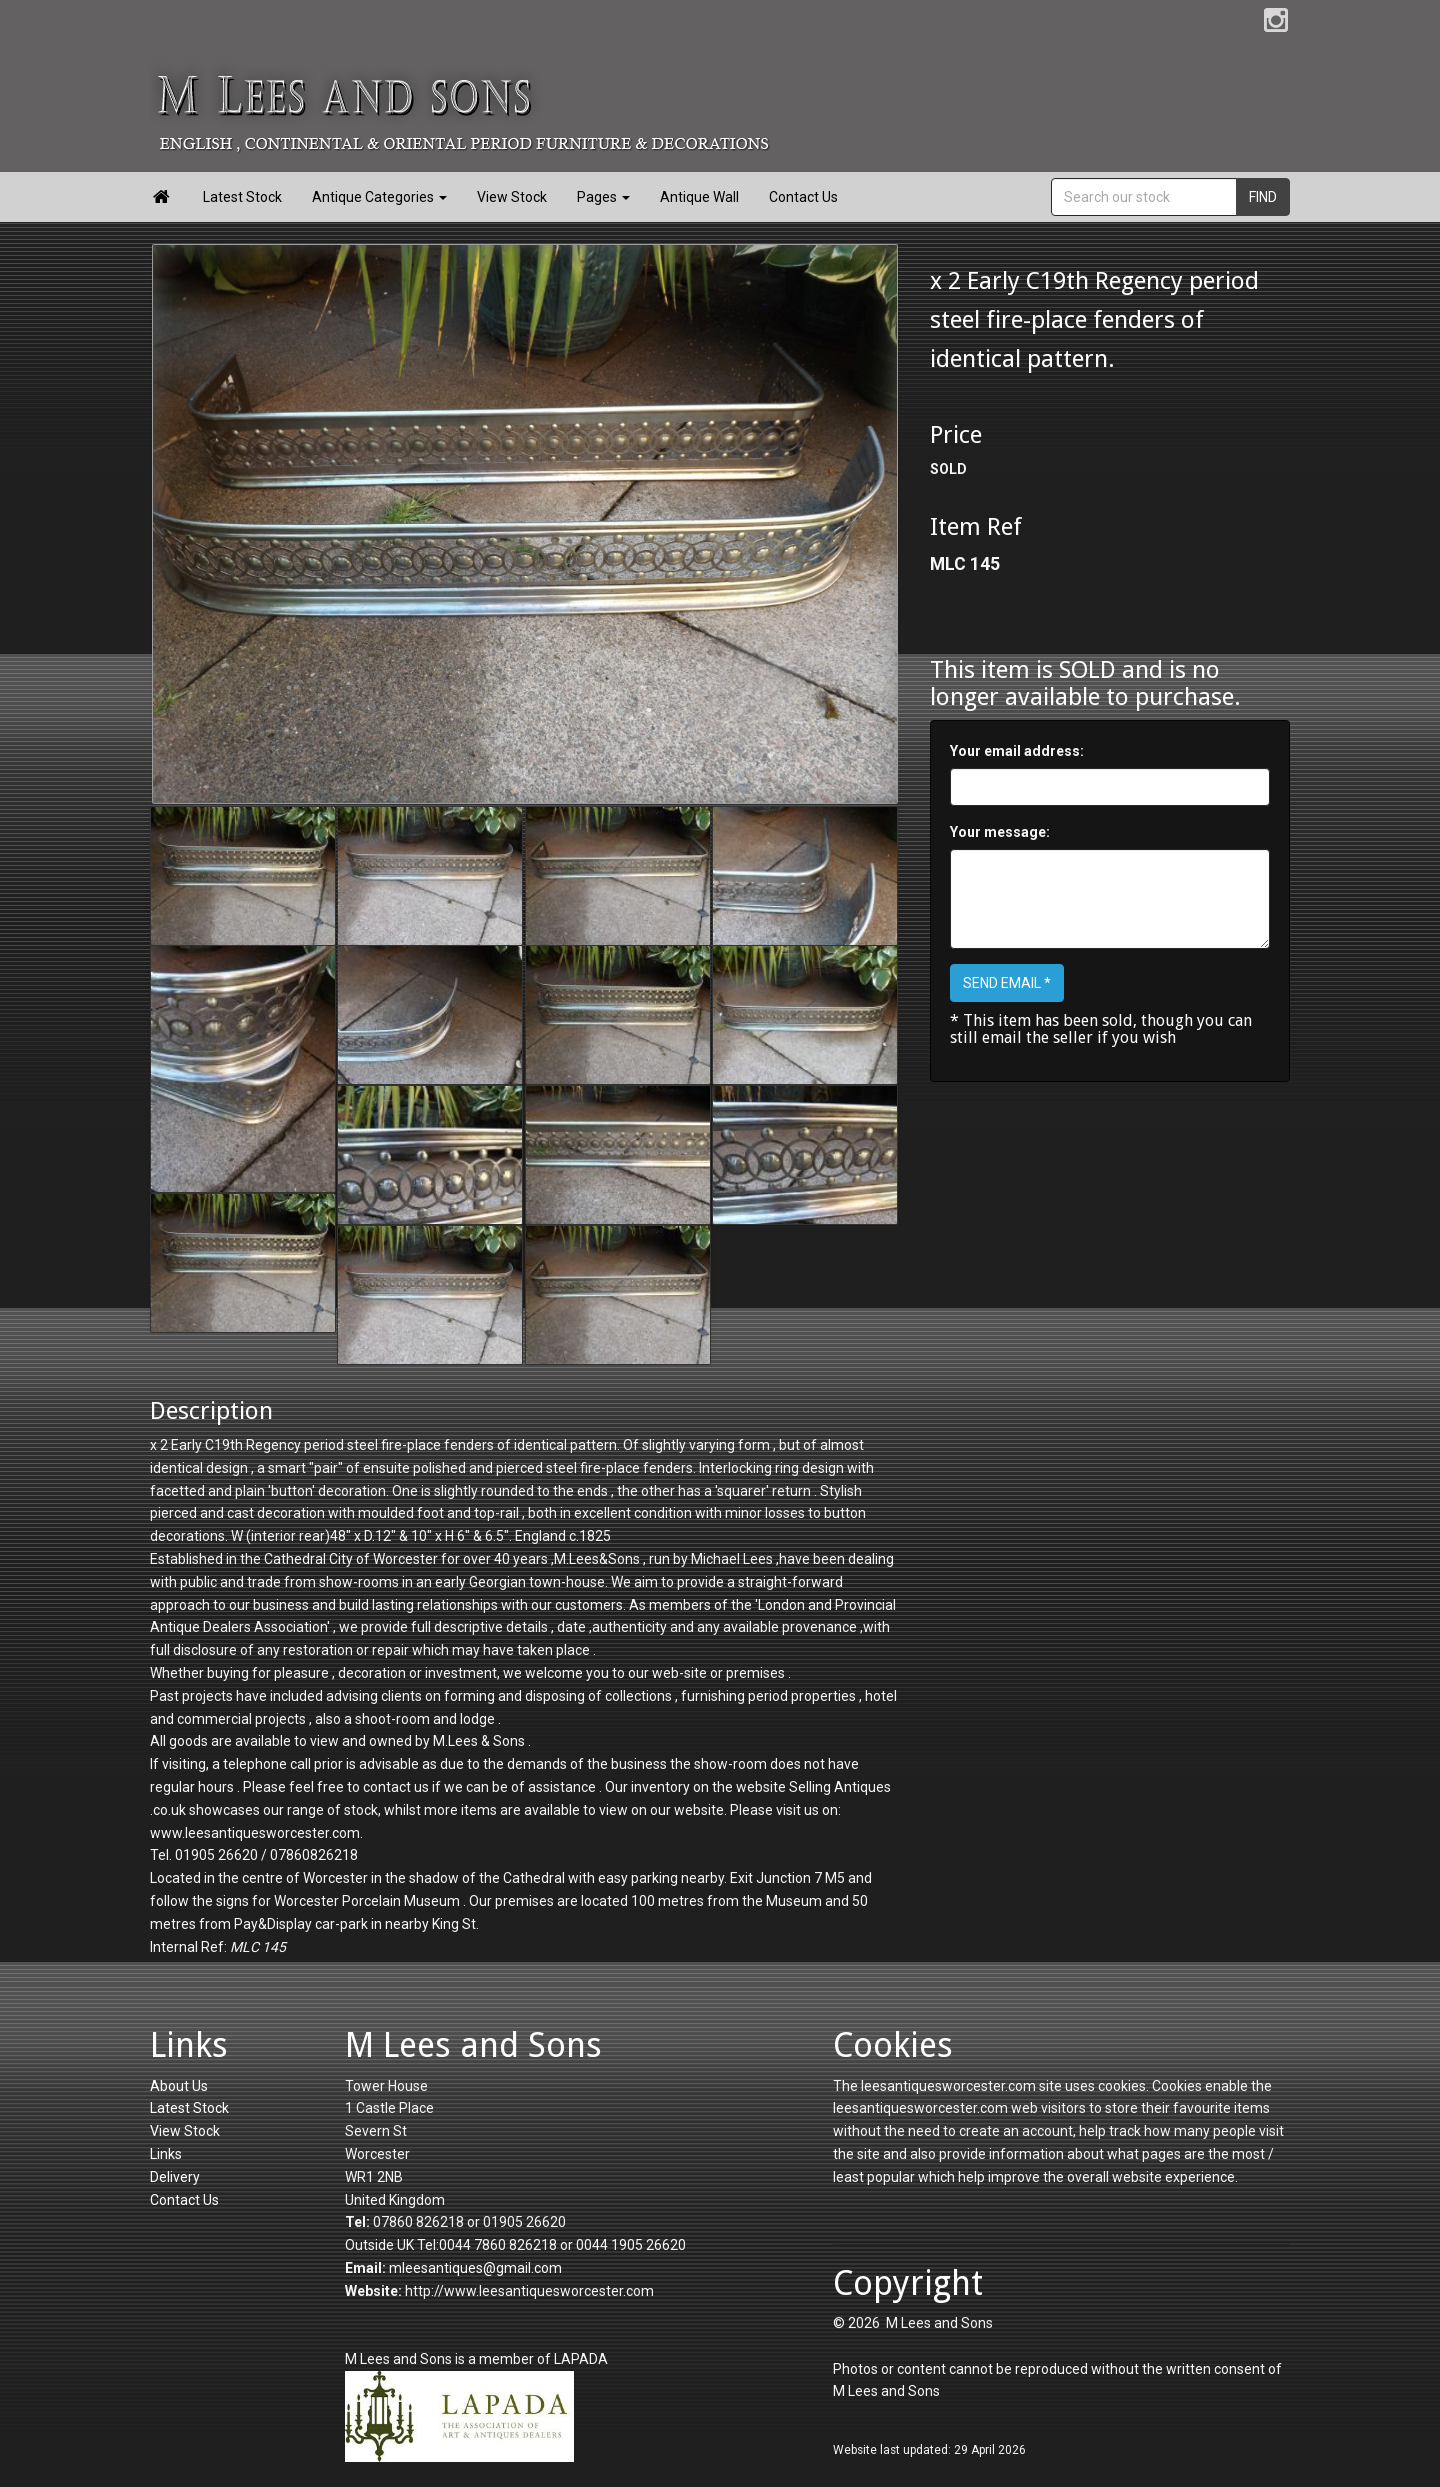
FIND (1263, 197)
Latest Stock (242, 197)
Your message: (1000, 832)
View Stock (512, 197)
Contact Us (803, 197)
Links (166, 2154)
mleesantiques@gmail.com (475, 2268)
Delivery (175, 2177)
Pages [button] (603, 197)
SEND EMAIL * (1007, 983)
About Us (179, 2086)
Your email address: (1017, 751)
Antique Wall (699, 197)
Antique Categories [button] (379, 197)
